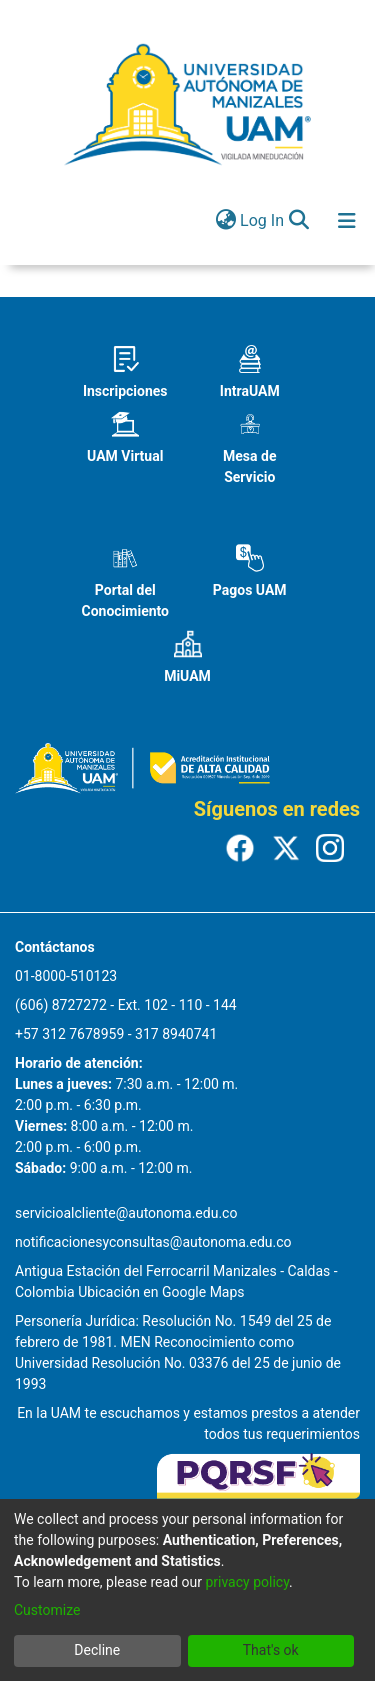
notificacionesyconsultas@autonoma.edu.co (153, 1242)
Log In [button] (263, 220)
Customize (47, 1610)
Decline (97, 1650)
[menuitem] (225, 221)
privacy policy (247, 1582)
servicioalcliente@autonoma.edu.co (126, 1213)
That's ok (271, 1650)
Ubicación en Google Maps (161, 1292)
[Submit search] (298, 221)
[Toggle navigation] (347, 221)
